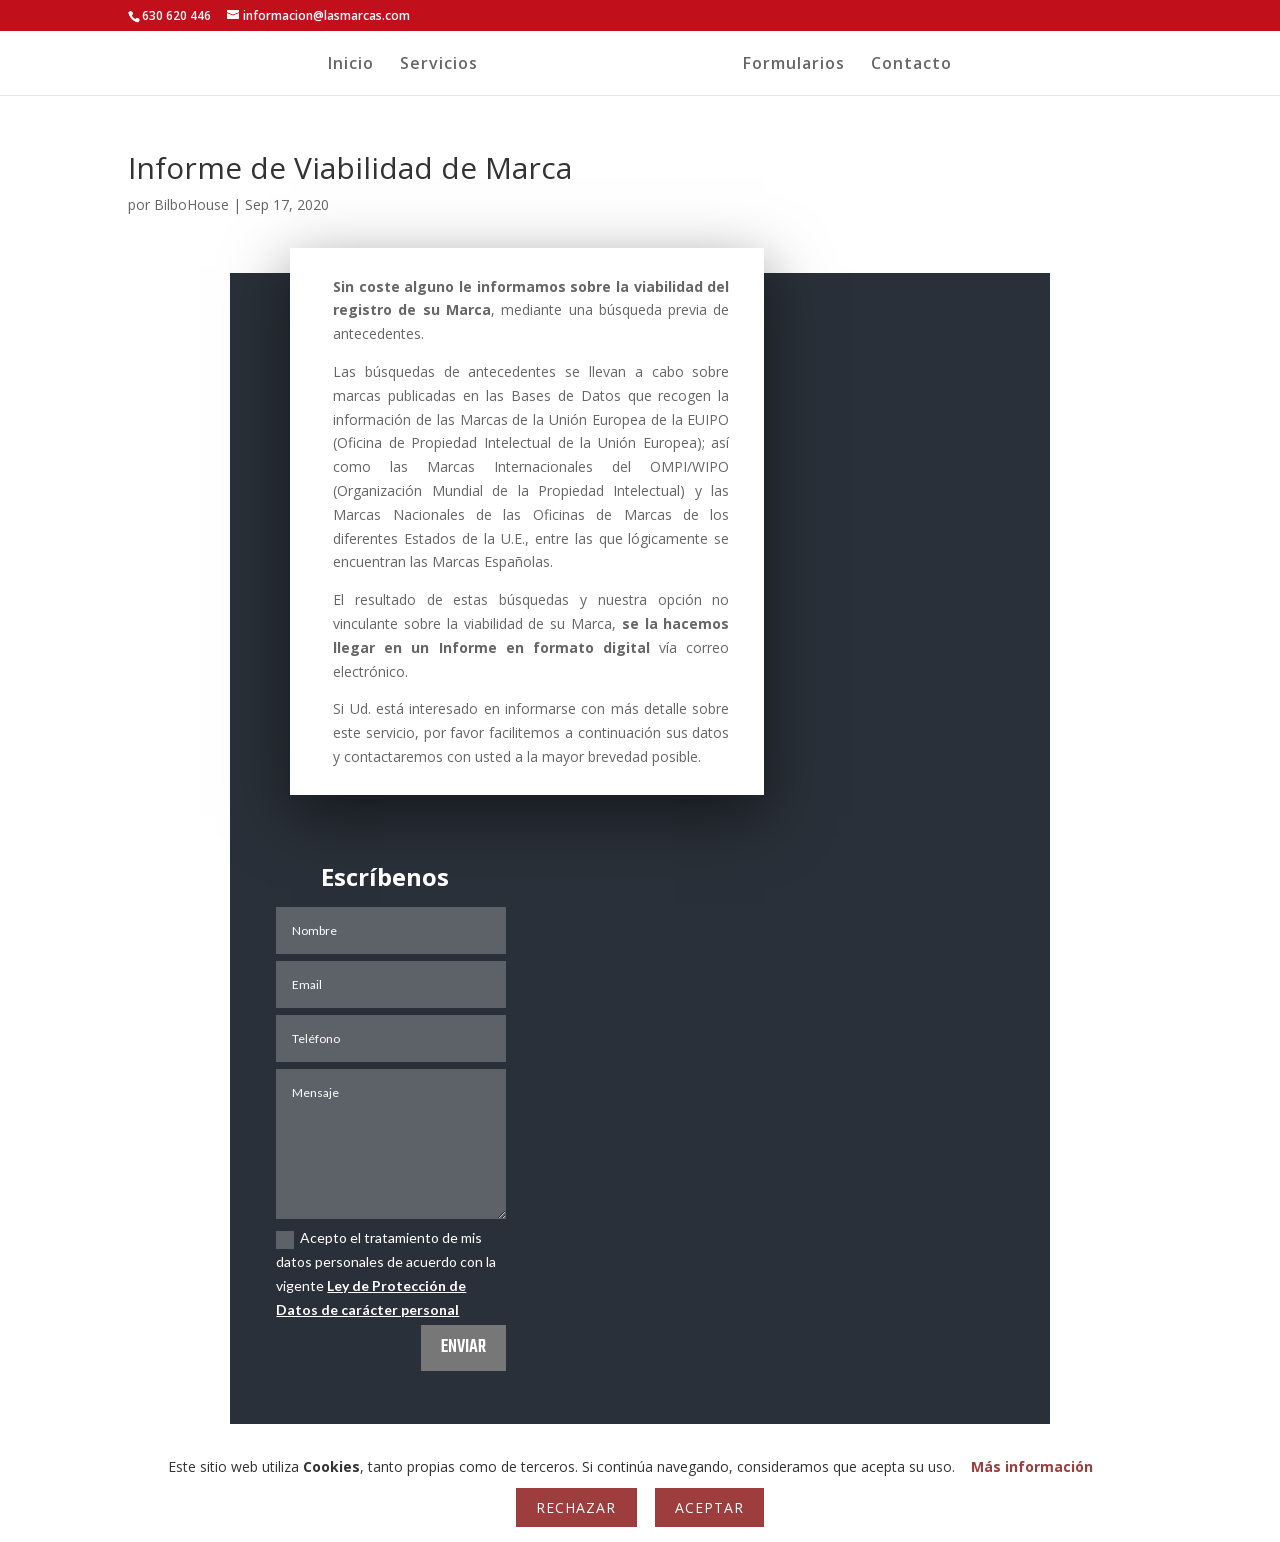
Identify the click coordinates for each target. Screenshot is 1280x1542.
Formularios (806, 65)
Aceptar (709, 1507)
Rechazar (576, 1507)
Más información (1032, 1466)
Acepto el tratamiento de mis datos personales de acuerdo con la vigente (386, 1273)
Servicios (427, 65)
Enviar (463, 1347)
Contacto (923, 65)
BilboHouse (191, 204)
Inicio (339, 65)
